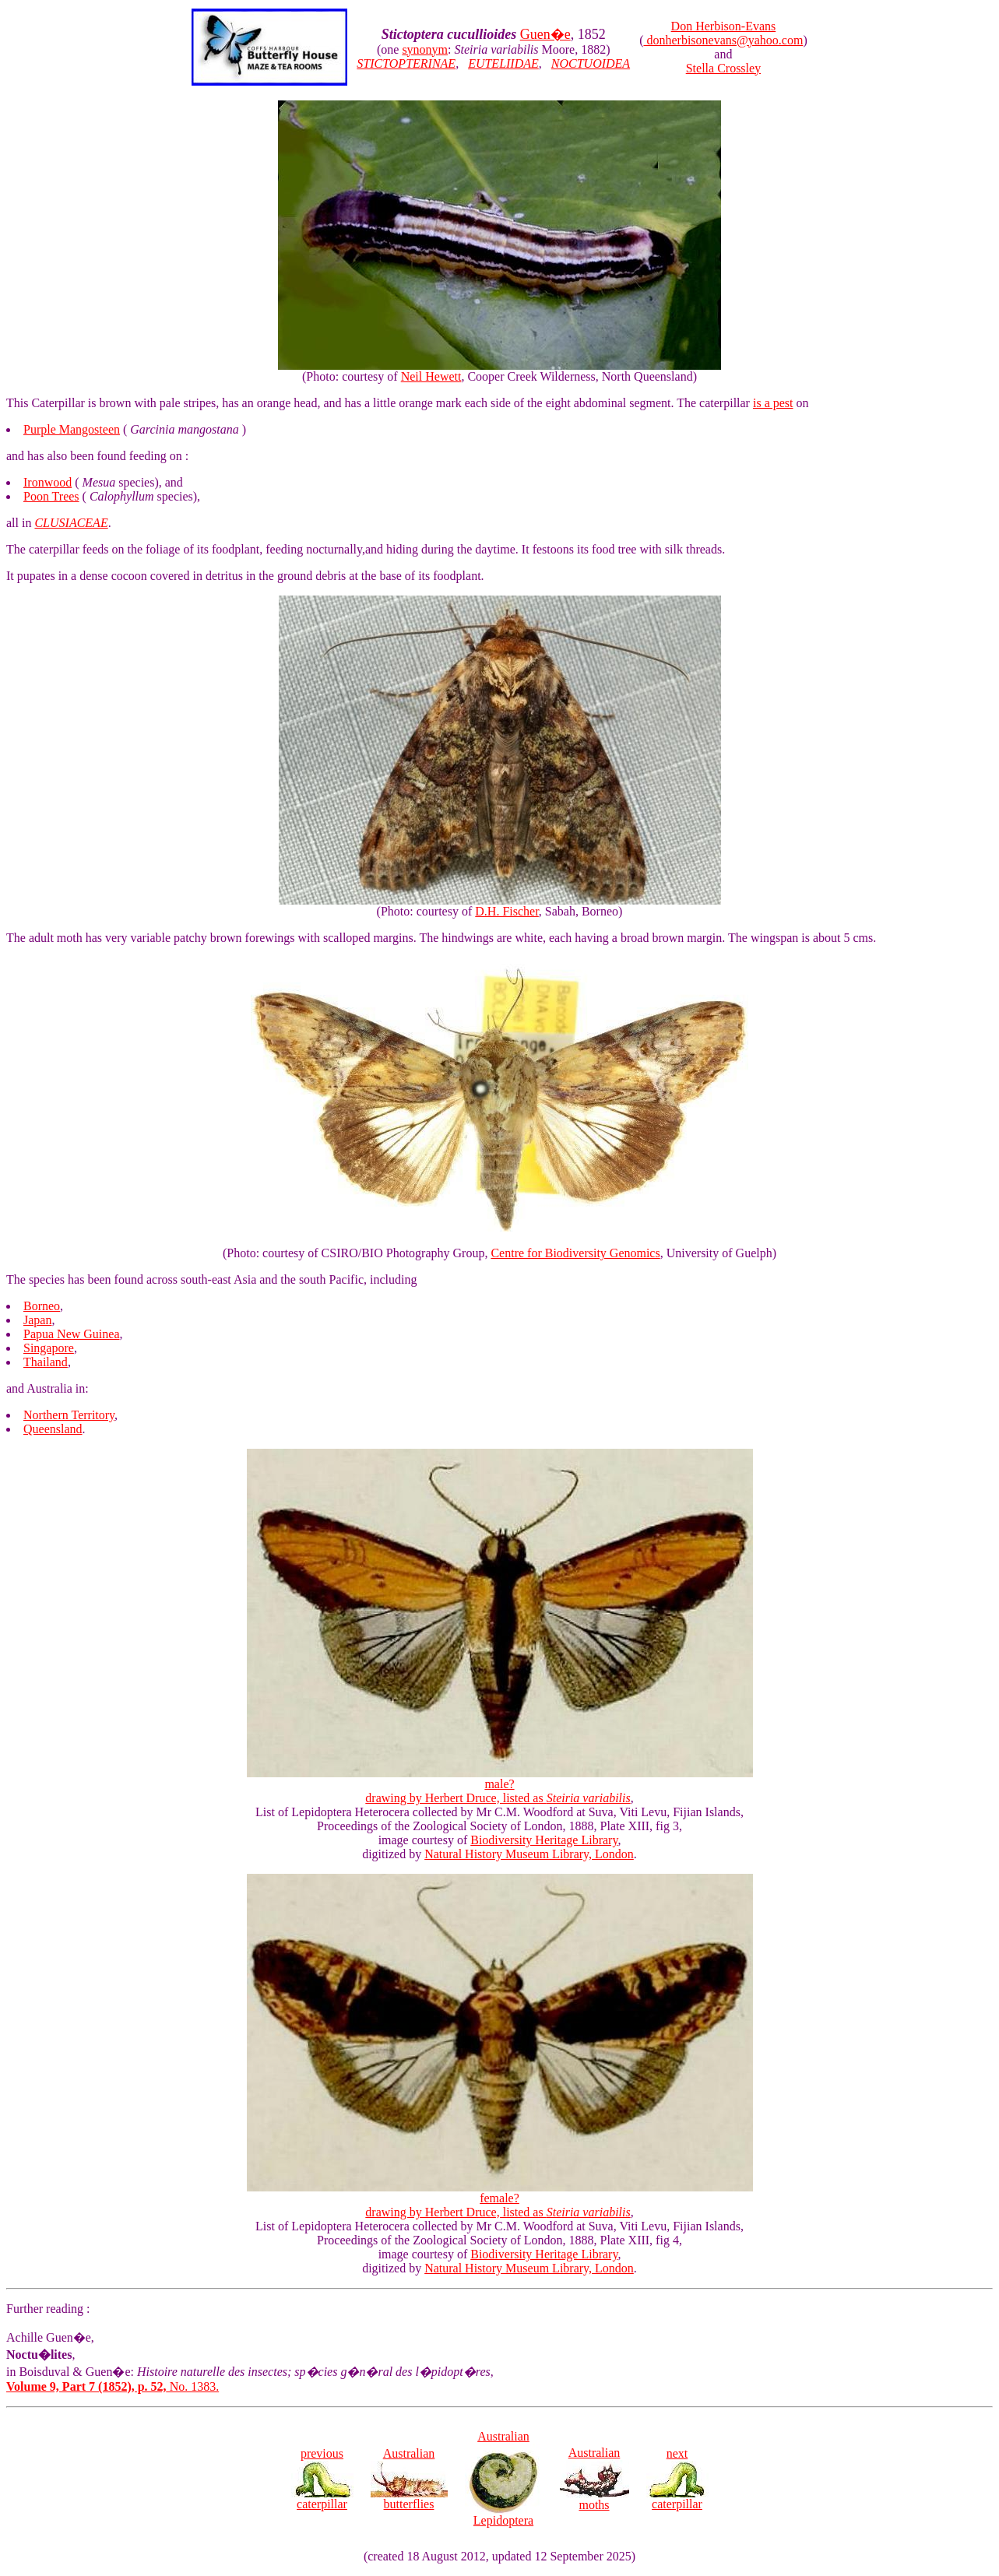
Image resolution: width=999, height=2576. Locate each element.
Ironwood (47, 482)
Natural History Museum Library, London (529, 1854)
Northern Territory (68, 1415)
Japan (37, 1320)
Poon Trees (51, 496)
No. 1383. (112, 2386)
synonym (425, 49)
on (801, 402)
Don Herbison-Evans (723, 26)
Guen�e (545, 34)
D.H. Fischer (507, 911)
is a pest (773, 402)
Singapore (48, 1348)
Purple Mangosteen (71, 429)
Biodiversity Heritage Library (543, 1840)
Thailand (45, 1362)
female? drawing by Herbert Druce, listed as (500, 2200)
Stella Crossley (723, 68)
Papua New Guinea (71, 1334)
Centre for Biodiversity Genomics (575, 1253)
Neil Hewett (431, 376)
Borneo (41, 1306)
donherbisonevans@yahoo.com (723, 40)
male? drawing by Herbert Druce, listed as (500, 1785)
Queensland (53, 1429)
